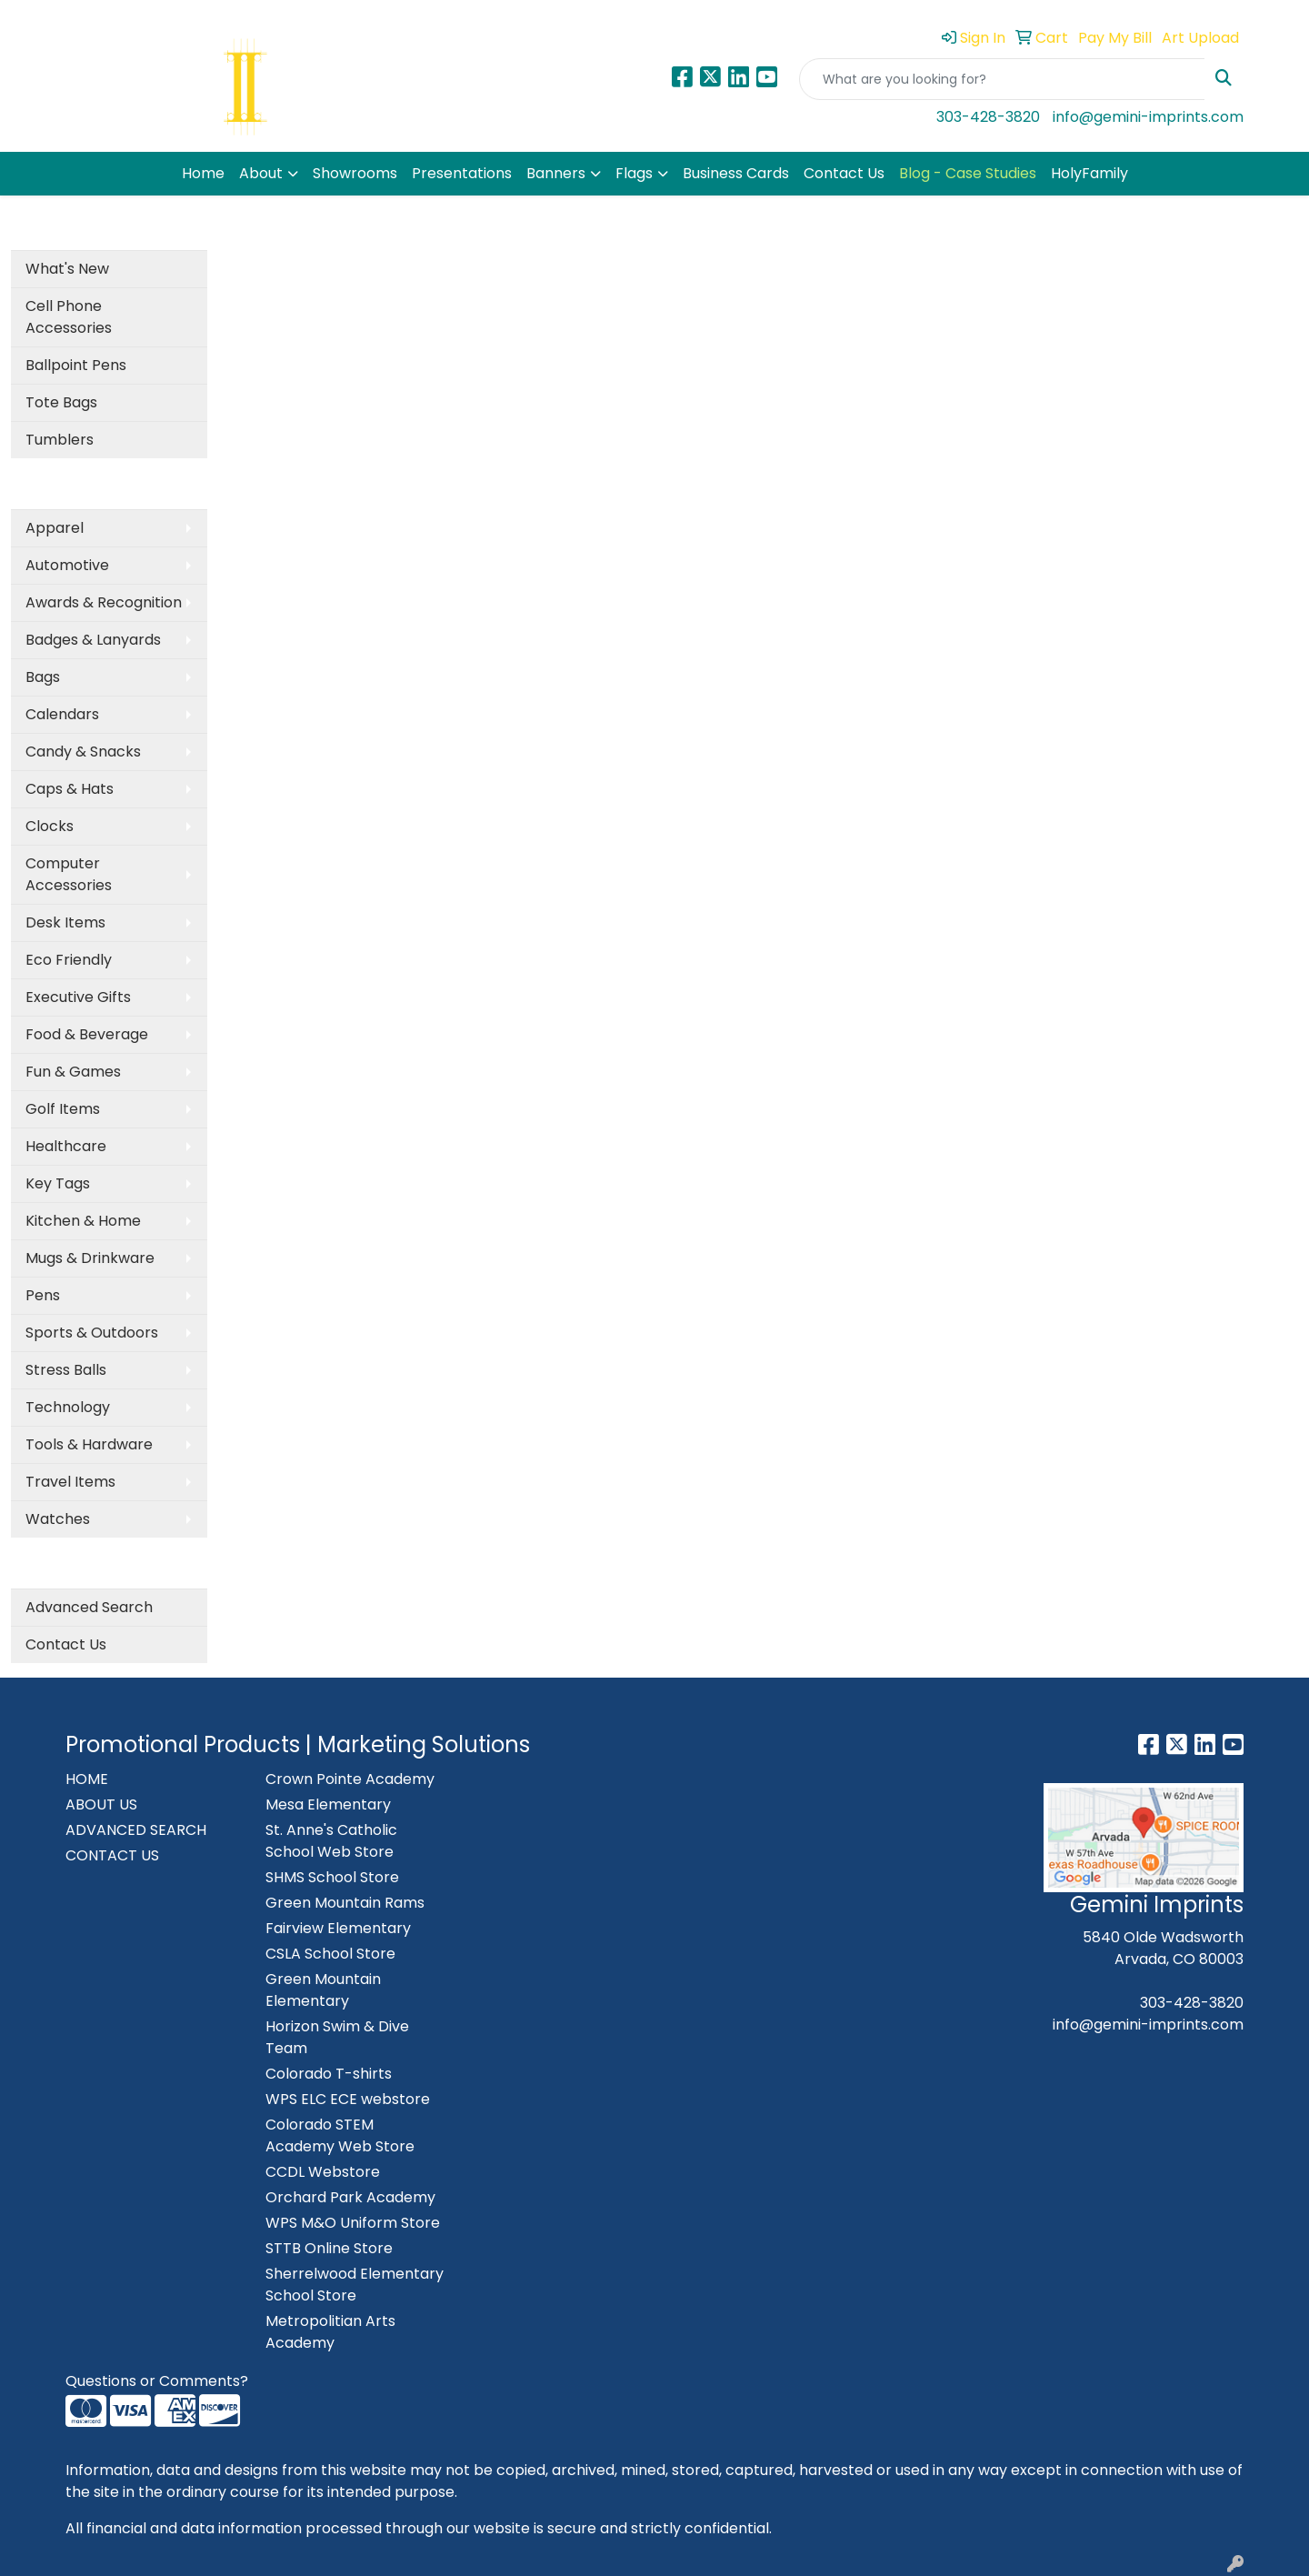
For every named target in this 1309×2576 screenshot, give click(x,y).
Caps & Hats (69, 788)
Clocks (49, 826)
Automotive (67, 565)
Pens (42, 1295)
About (261, 173)
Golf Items (62, 1108)
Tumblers (59, 439)
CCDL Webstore (322, 2171)
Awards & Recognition (103, 602)
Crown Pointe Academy (350, 1779)
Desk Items (65, 922)
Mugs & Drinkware (90, 1258)
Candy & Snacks (83, 751)
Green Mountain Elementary (323, 1990)
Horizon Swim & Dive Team (337, 2037)
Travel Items (70, 1481)
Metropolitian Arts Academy (330, 2331)
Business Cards (736, 173)
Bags (42, 677)
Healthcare (65, 1146)
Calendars (62, 714)
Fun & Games (73, 1071)
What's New (67, 268)
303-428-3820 (988, 116)
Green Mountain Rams (345, 1902)
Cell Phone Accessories (68, 317)
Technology (67, 1407)
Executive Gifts (78, 997)
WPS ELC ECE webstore (347, 2099)
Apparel (54, 527)
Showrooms (355, 173)
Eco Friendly (68, 959)
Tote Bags (61, 402)
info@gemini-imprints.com (1148, 116)
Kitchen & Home (83, 1220)
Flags (634, 173)
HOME (86, 1779)
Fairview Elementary (338, 1928)
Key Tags (57, 1183)
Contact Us (844, 173)
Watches (57, 1519)
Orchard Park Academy (350, 2197)
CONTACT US (112, 1855)
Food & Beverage (86, 1034)
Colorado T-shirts (328, 2073)
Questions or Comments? (156, 2381)
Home (203, 173)
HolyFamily (1089, 173)
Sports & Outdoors (91, 1332)
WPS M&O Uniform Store (352, 2222)
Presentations (462, 173)
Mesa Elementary (328, 1804)
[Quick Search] (1002, 79)
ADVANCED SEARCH (135, 1829)
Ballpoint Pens (75, 365)
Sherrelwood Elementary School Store (354, 2284)
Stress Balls (65, 1369)
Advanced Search (89, 1607)
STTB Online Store (329, 2248)
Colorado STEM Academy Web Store (340, 2135)
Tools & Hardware (89, 1444)
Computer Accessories (68, 874)
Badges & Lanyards (93, 639)
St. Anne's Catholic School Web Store (331, 1840)
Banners (555, 173)
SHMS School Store (332, 1877)
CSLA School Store (330, 1953)
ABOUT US (101, 1804)
